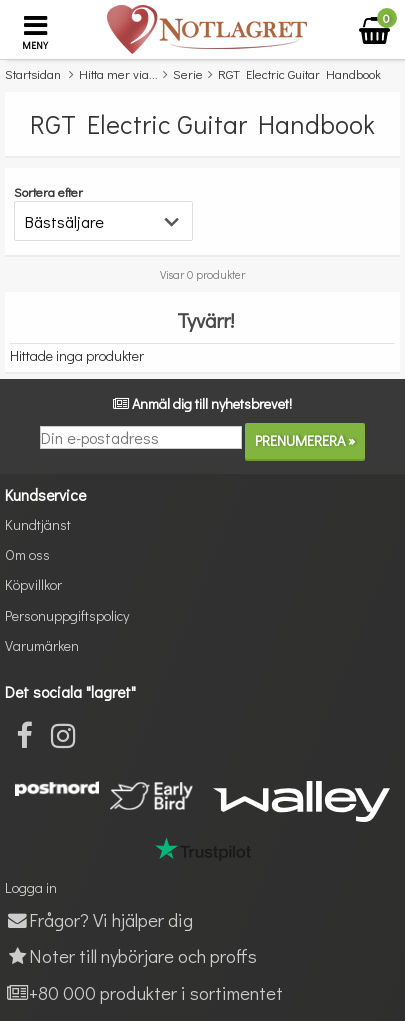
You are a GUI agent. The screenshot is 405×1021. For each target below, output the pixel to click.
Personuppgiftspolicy (67, 615)
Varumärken (42, 645)
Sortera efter (48, 191)
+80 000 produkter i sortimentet (144, 992)
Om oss (27, 554)
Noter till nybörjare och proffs (131, 955)
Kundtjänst (38, 524)
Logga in (31, 887)
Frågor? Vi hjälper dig (99, 919)
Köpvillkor (33, 584)
